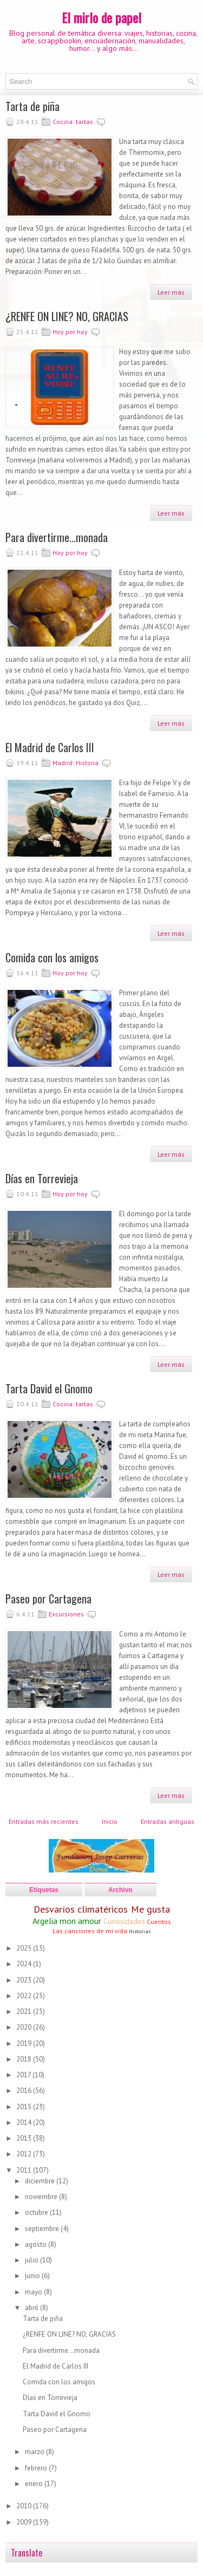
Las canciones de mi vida (90, 1931)
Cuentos (159, 1922)
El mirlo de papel (101, 17)
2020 (24, 2027)
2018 (24, 2059)
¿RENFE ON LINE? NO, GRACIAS (66, 316)
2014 (24, 2122)
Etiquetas (43, 1890)
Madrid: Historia (76, 763)
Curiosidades (124, 1921)
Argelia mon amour (66, 1920)
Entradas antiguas (167, 1821)
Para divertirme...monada (56, 537)
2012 (24, 2153)
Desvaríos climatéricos (81, 1909)
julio (32, 2260)
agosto (36, 2244)
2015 (24, 2106)
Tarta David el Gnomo (49, 1388)
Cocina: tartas (73, 122)
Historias (139, 1931)
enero (34, 2483)
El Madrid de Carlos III (49, 747)
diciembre (40, 2181)
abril (32, 2307)
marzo (35, 2451)
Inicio (109, 1821)
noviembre (42, 2196)
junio (33, 2275)
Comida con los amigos (52, 957)
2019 (24, 2043)
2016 (24, 2090)
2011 (24, 2170)
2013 (24, 2138)
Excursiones (66, 1614)
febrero (37, 2468)
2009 (24, 2522)
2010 (24, 2505)
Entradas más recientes (43, 1821)
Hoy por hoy (70, 332)
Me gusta (150, 1909)
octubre (37, 2212)
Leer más (171, 292)
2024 (24, 1963)
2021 (24, 2011)
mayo (34, 2292)
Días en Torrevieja (41, 1178)
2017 (24, 2074)
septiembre (43, 2228)
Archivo (120, 1890)
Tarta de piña (32, 106)
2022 (24, 1995)
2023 (24, 1980)
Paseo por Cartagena (48, 1598)
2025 (24, 1948)
